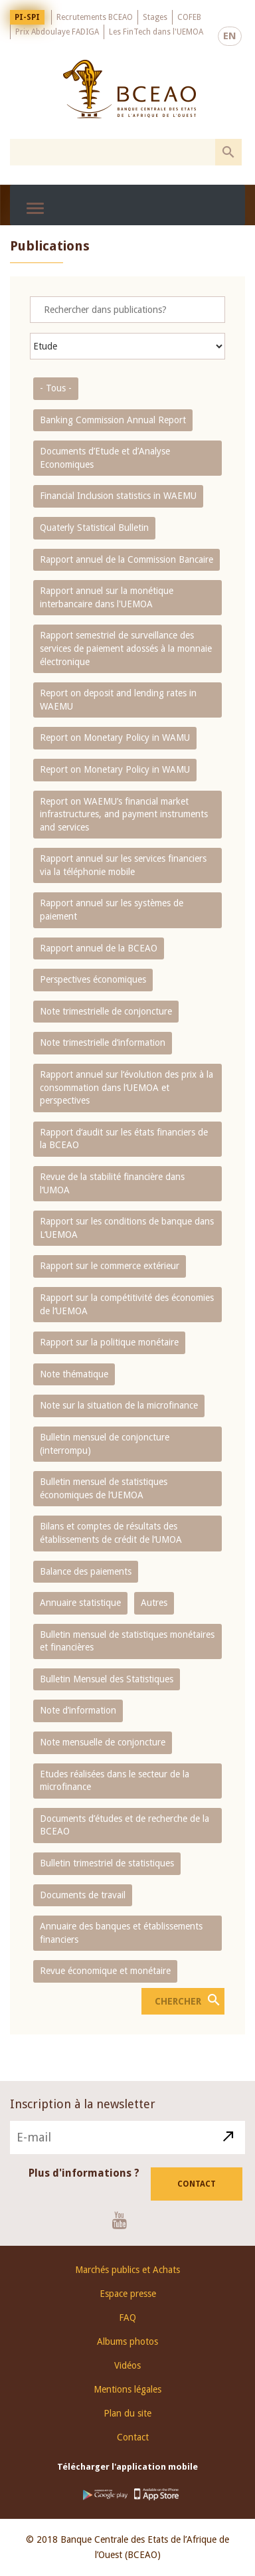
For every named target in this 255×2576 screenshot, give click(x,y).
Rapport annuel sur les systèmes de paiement (111, 910)
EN (229, 36)
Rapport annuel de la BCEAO (98, 948)
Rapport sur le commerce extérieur (109, 1265)
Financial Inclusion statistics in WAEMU (118, 495)
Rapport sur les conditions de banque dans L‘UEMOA (127, 1228)
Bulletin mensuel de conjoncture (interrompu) (104, 1444)
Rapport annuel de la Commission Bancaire (126, 559)
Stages (155, 17)
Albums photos (127, 2341)
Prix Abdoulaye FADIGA (57, 32)
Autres (154, 1602)
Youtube (124, 2220)
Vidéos (127, 2365)
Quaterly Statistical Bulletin (94, 527)
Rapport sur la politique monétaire (109, 1342)
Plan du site (127, 2413)
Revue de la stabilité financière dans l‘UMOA (112, 1183)
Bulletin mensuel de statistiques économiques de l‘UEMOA (103, 1488)
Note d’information (78, 1710)
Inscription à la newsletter (82, 2104)
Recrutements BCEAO (94, 17)
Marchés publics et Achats (127, 2269)
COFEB (189, 17)
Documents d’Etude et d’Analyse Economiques (105, 458)
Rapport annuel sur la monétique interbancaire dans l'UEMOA (106, 597)
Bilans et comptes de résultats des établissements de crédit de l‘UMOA (111, 1533)
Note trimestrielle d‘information (102, 1042)
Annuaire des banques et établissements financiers (121, 1933)
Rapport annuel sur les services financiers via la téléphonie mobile (123, 865)
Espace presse (128, 2293)
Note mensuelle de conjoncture (102, 1742)
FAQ (127, 2317)
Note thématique (74, 1374)
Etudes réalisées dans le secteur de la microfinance (114, 1781)
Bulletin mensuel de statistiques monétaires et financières (127, 1641)
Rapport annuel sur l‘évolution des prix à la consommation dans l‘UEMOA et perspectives (126, 1087)
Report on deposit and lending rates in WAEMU (118, 700)
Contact (196, 2184)
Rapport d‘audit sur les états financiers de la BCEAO (124, 1139)
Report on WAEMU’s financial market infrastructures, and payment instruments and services (124, 814)
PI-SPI (27, 17)
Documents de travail (83, 1895)
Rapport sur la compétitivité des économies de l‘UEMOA (127, 1304)
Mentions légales (127, 2389)
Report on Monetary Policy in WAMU (115, 737)
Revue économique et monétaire (105, 1970)
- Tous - (56, 388)
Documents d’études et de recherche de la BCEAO (124, 1825)
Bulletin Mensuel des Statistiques (106, 1679)
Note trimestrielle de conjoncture (106, 1011)
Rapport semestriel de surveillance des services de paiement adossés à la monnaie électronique (126, 648)
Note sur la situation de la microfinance (119, 1405)
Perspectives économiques (93, 979)
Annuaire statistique (80, 1602)
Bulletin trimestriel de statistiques (107, 1863)
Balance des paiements (85, 1571)
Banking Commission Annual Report (113, 420)
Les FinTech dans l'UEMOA (156, 32)
